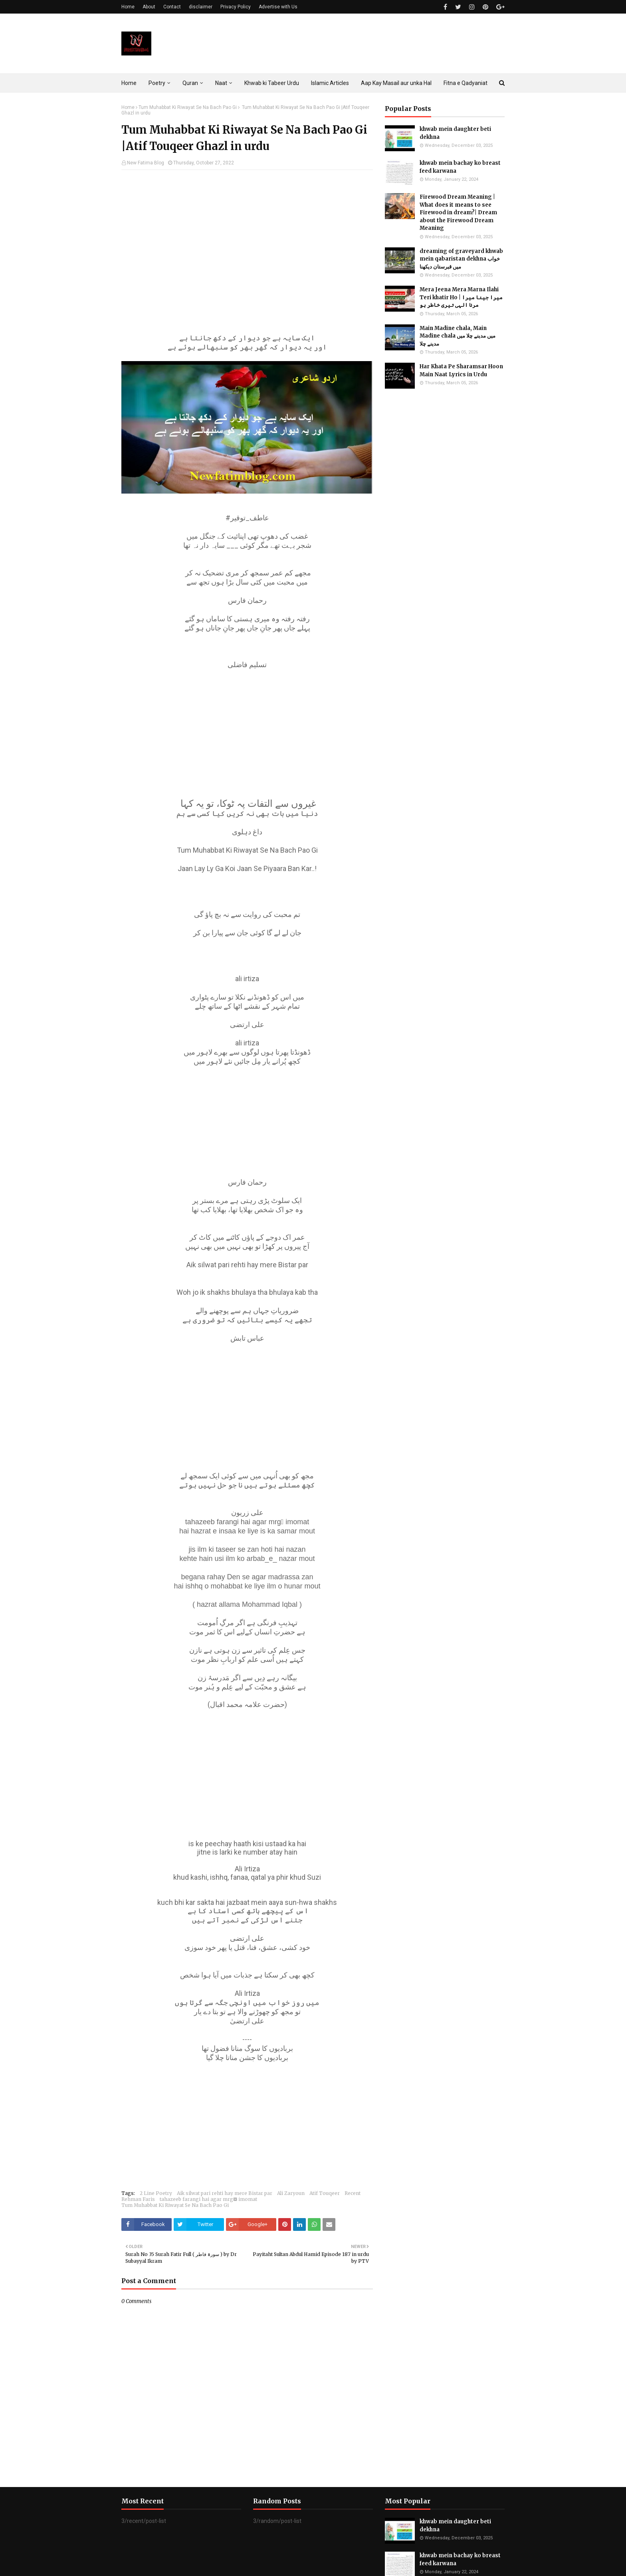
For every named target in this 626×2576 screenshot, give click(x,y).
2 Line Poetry (156, 2193)
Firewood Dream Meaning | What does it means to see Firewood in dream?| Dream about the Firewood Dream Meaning (458, 212)
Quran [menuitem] (190, 83)
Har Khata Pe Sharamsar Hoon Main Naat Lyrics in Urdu (461, 370)
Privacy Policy (235, 7)
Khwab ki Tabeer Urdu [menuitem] (271, 83)
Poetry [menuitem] (157, 83)
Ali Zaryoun (291, 2193)
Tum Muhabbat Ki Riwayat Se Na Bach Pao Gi (188, 107)
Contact (172, 7)
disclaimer (200, 7)
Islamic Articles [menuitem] (330, 83)
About (149, 7)
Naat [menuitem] (221, 83)
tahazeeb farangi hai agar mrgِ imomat (208, 2199)
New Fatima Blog (145, 163)
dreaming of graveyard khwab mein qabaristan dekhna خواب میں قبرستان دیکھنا (461, 259)
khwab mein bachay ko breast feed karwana (460, 167)
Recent (353, 2193)
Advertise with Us (278, 7)
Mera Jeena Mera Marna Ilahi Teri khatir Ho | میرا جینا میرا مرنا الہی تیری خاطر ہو (461, 297)
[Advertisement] (247, 234)
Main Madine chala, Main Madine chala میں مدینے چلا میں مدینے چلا (457, 336)
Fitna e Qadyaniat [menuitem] (465, 83)
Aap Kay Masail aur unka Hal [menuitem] (396, 83)
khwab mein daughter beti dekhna (455, 133)
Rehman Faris (138, 2199)
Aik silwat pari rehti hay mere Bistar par (224, 2193)
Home (128, 7)
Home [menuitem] (129, 83)
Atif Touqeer (324, 2193)
